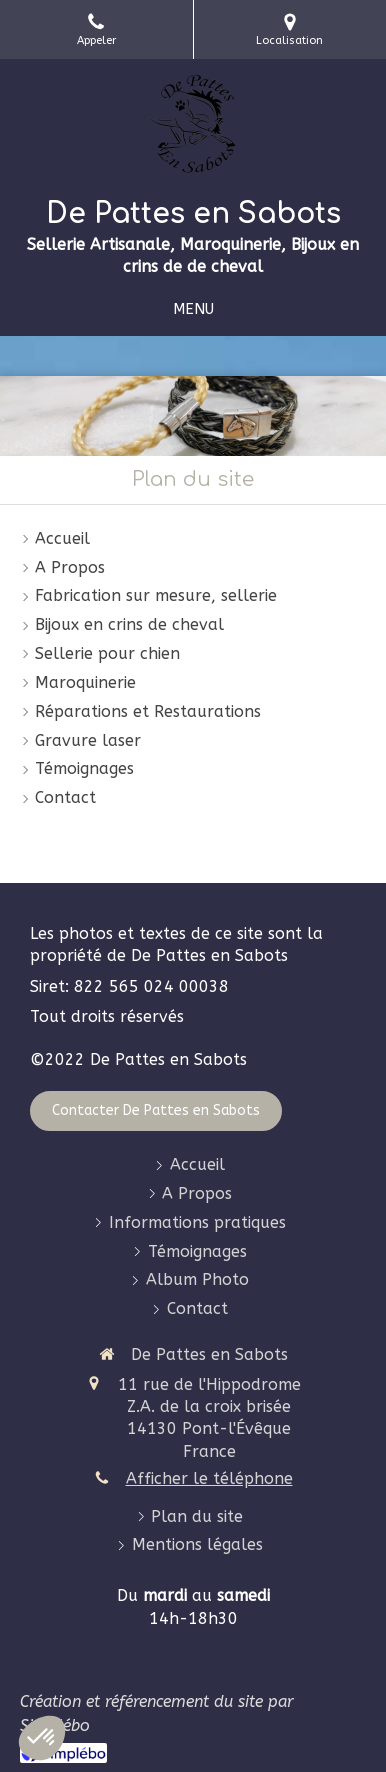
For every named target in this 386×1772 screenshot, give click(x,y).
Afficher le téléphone (209, 1478)
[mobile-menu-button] (193, 309)
